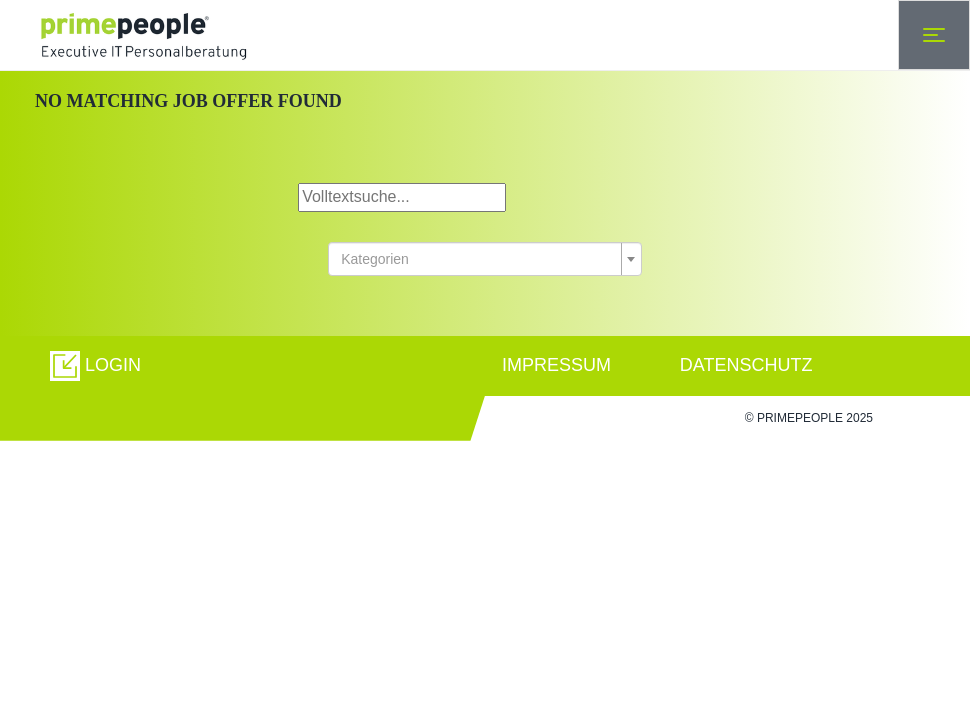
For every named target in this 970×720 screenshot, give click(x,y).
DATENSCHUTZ (746, 365)
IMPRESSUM (556, 365)
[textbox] (479, 259)
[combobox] (485, 259)
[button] (95, 366)
